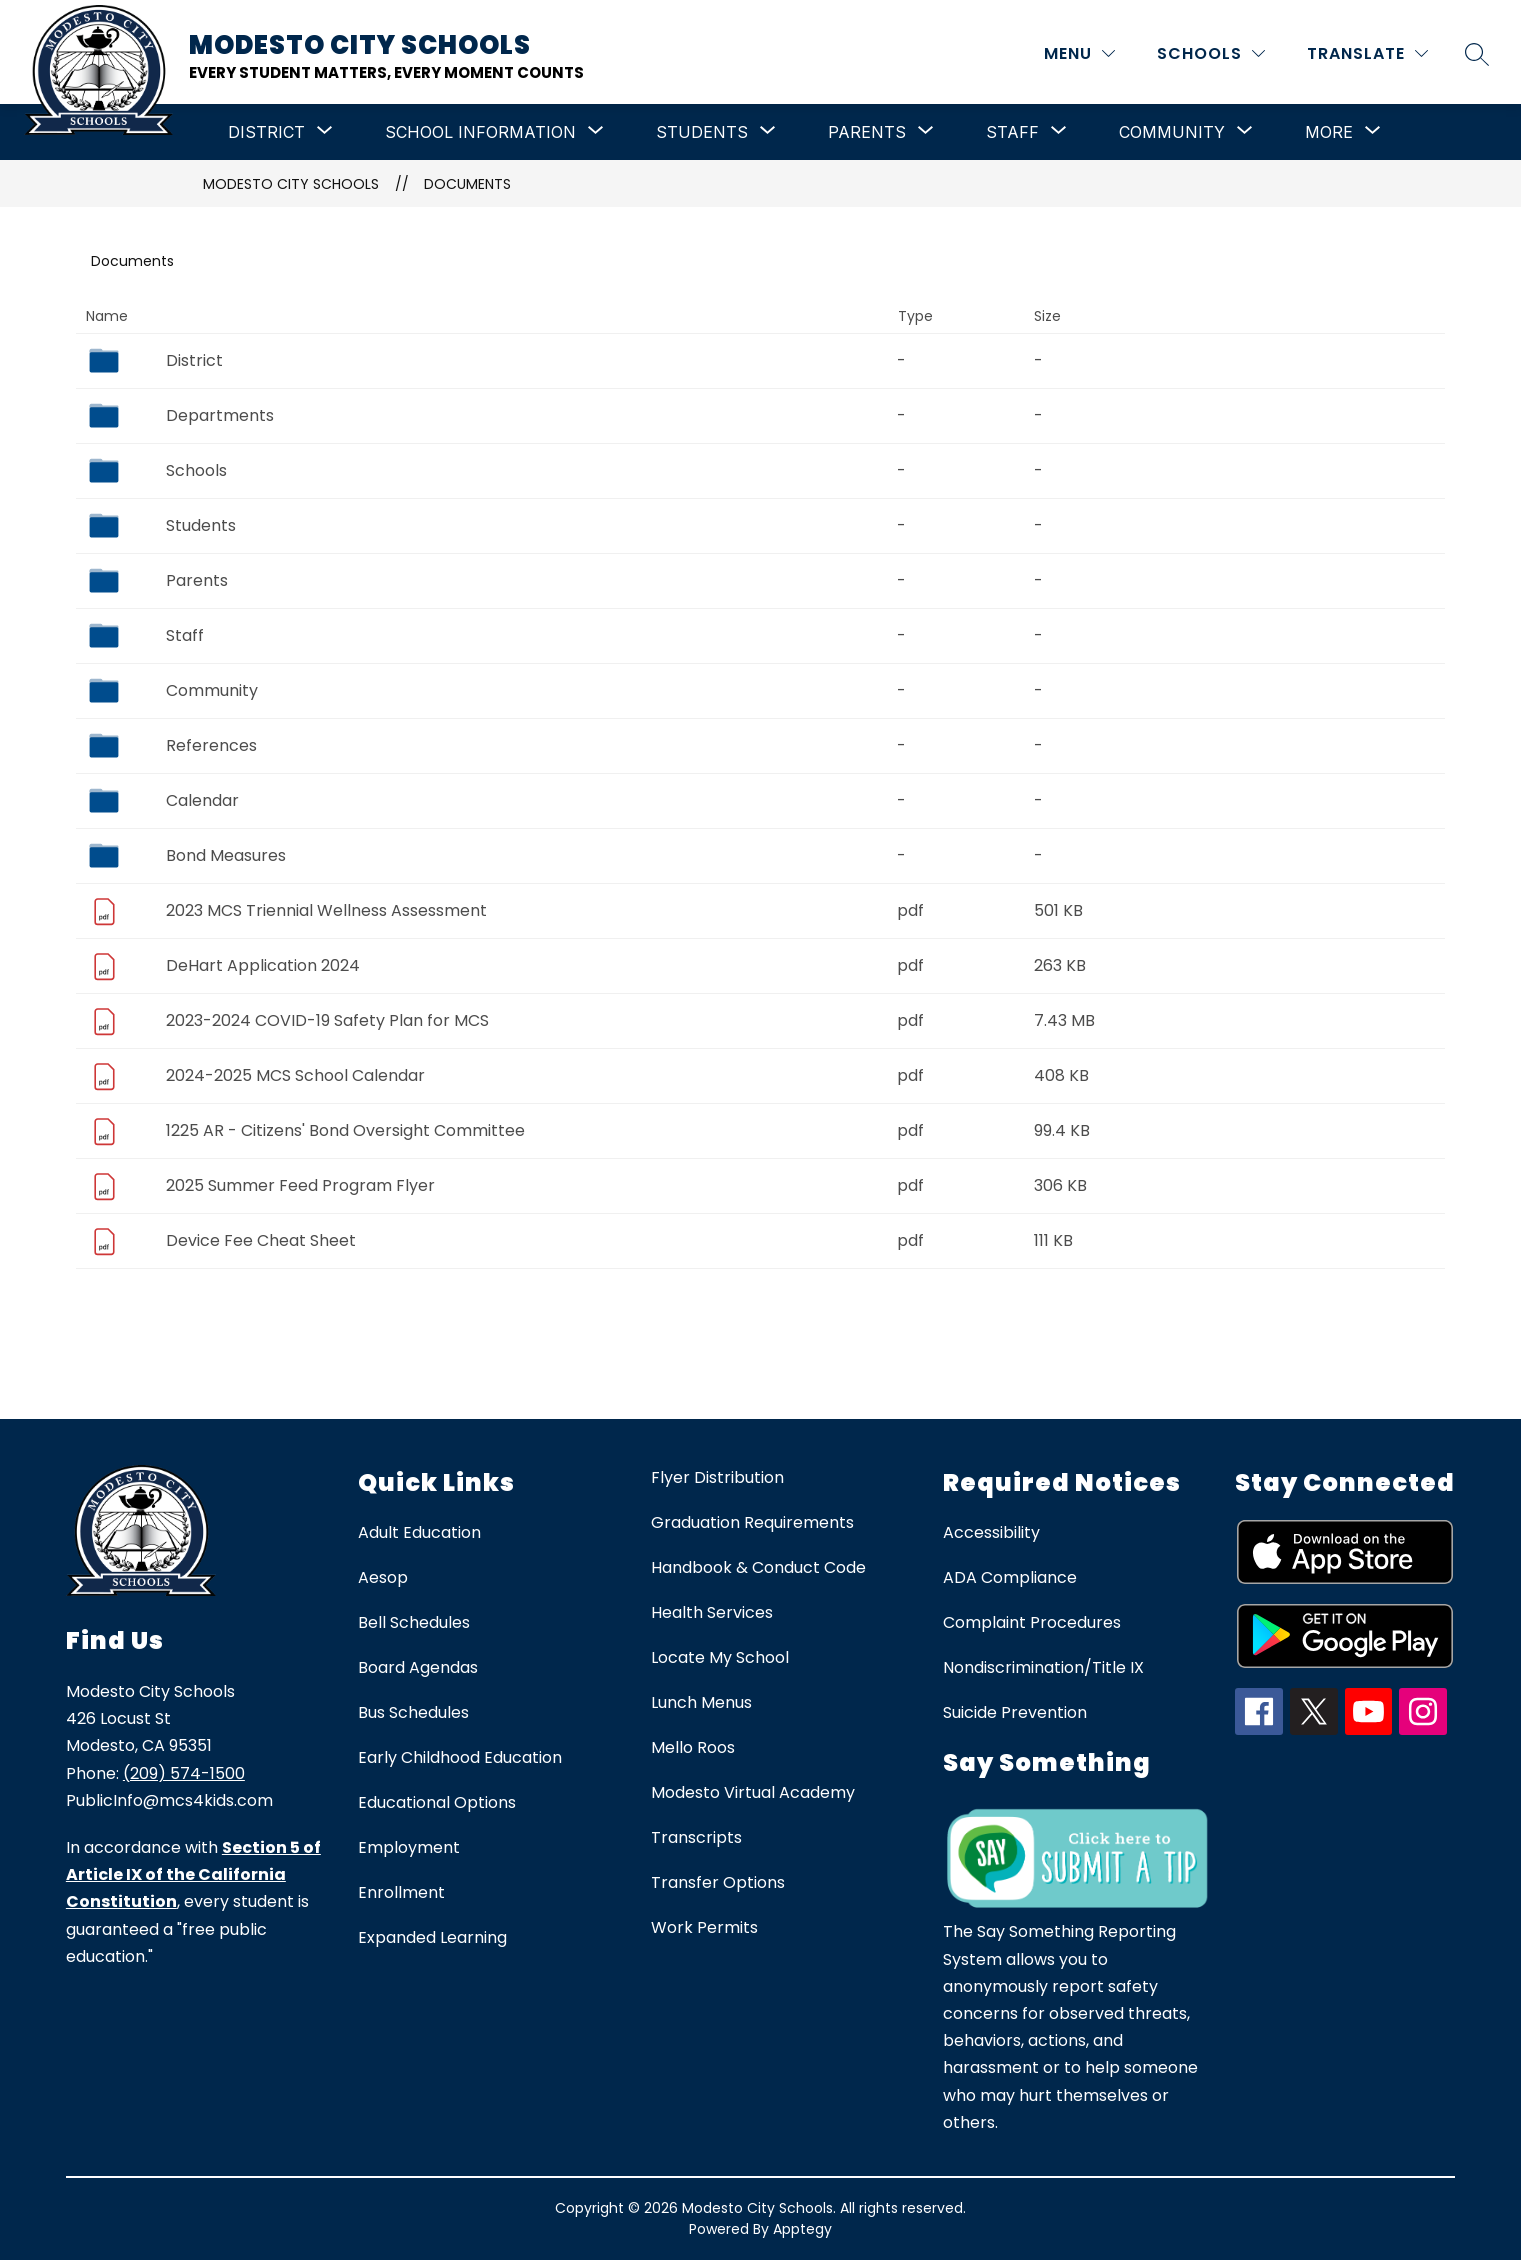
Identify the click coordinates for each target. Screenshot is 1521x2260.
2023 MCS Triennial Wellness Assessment (326, 910)
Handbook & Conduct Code (758, 1567)
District (194, 360)
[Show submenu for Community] (1172, 132)
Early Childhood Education (460, 1757)
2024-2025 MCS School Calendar (295, 1075)
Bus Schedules (413, 1712)
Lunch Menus (701, 1702)
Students (201, 525)
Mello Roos (693, 1747)
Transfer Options (718, 1882)
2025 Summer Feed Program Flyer (300, 1185)
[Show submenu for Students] (702, 132)
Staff (185, 635)
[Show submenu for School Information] (480, 132)
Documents (467, 184)
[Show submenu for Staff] (1012, 132)
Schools (196, 470)
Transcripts (696, 1837)
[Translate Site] (1367, 53)
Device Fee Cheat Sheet (261, 1240)
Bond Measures (226, 855)
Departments (220, 415)
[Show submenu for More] (1329, 132)
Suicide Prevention (1015, 1712)
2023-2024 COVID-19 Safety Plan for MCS (327, 1020)
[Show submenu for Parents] (867, 132)
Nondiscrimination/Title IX (1043, 1667)
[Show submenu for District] (266, 132)
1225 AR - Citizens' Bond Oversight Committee (345, 1130)
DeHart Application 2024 (263, 965)
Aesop (383, 1577)
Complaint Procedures (1032, 1622)
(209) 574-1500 (184, 1773)
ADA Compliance (1010, 1577)
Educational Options (437, 1802)
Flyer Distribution (717, 1477)
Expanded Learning (432, 1937)
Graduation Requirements (752, 1522)
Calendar (202, 800)
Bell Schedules (414, 1622)
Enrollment (401, 1892)
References (211, 745)
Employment (409, 1847)
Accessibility (991, 1532)
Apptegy (802, 2229)
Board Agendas (418, 1667)
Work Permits (704, 1927)
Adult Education (419, 1532)
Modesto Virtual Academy (753, 1792)
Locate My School (720, 1657)
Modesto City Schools (291, 184)
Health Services (712, 1612)
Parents (197, 580)
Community (212, 690)
